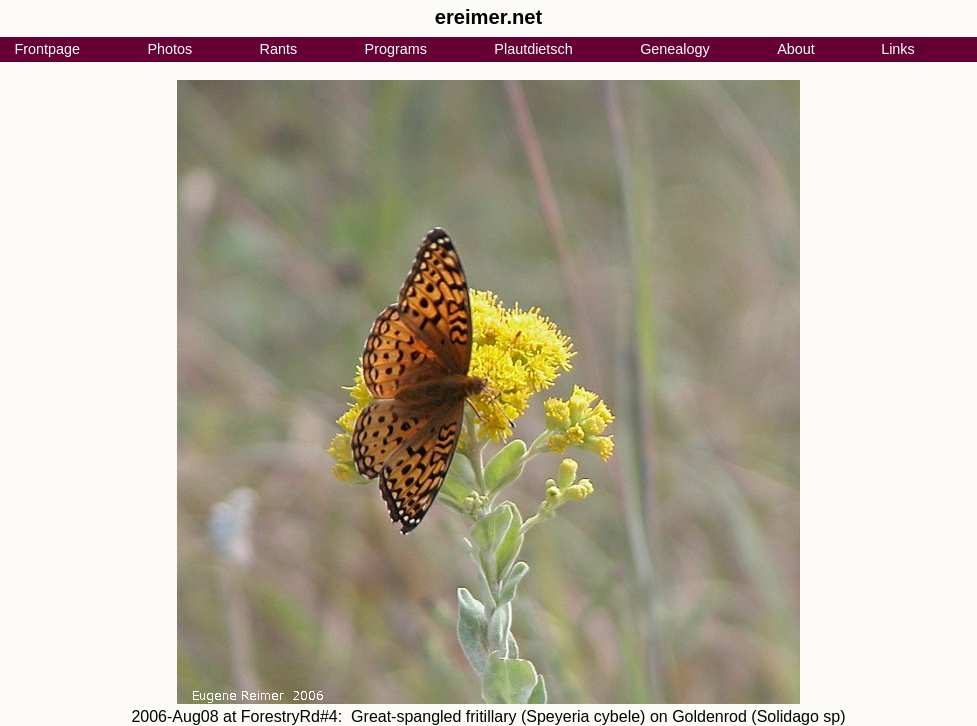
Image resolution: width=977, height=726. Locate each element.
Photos (169, 49)
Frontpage (47, 49)
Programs (396, 49)
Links (898, 49)
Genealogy (675, 49)
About (796, 49)
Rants (279, 49)
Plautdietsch (533, 49)
